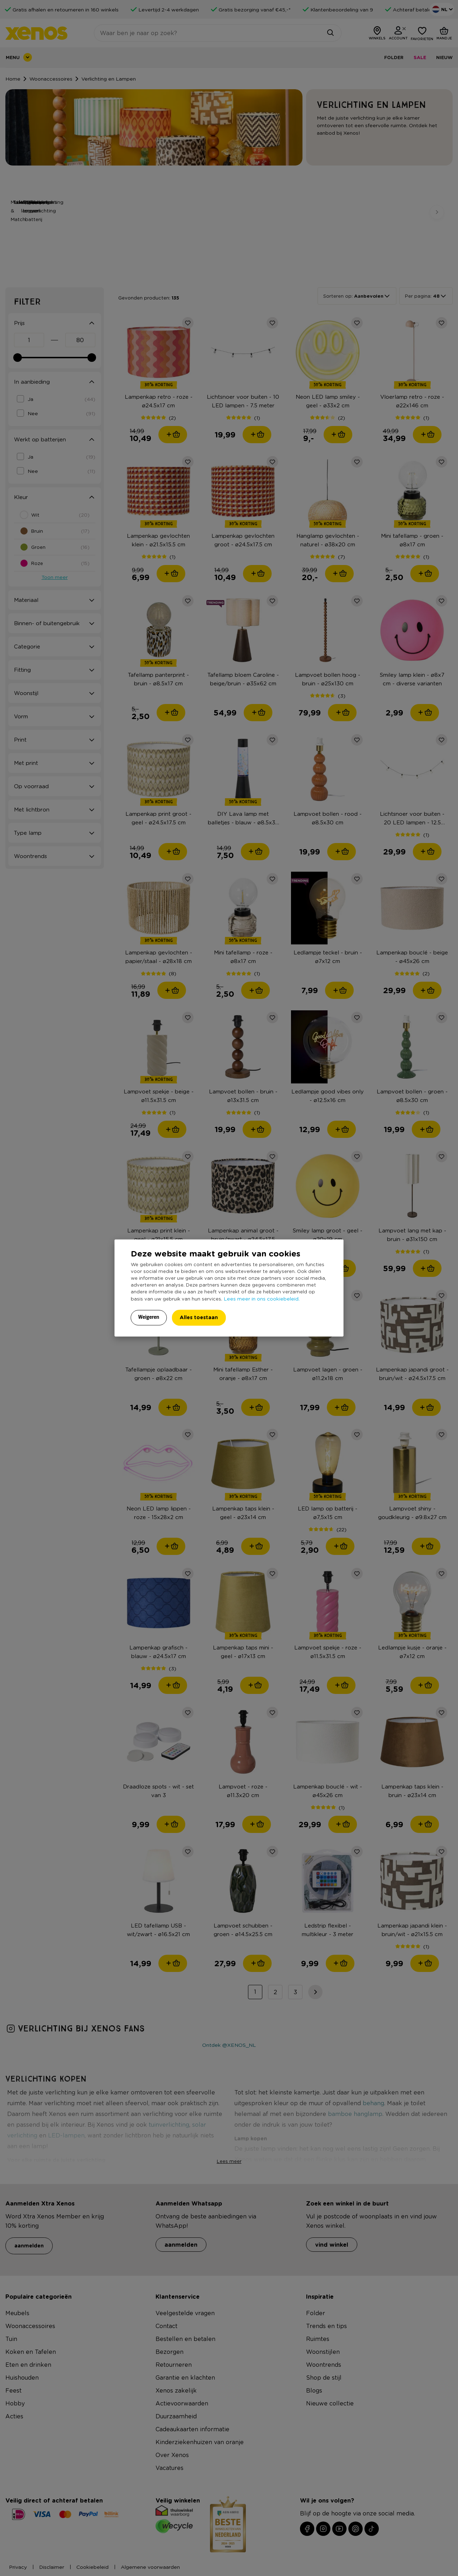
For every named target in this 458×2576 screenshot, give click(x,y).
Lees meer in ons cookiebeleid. (262, 1299)
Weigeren (148, 1317)
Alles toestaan (199, 1317)
